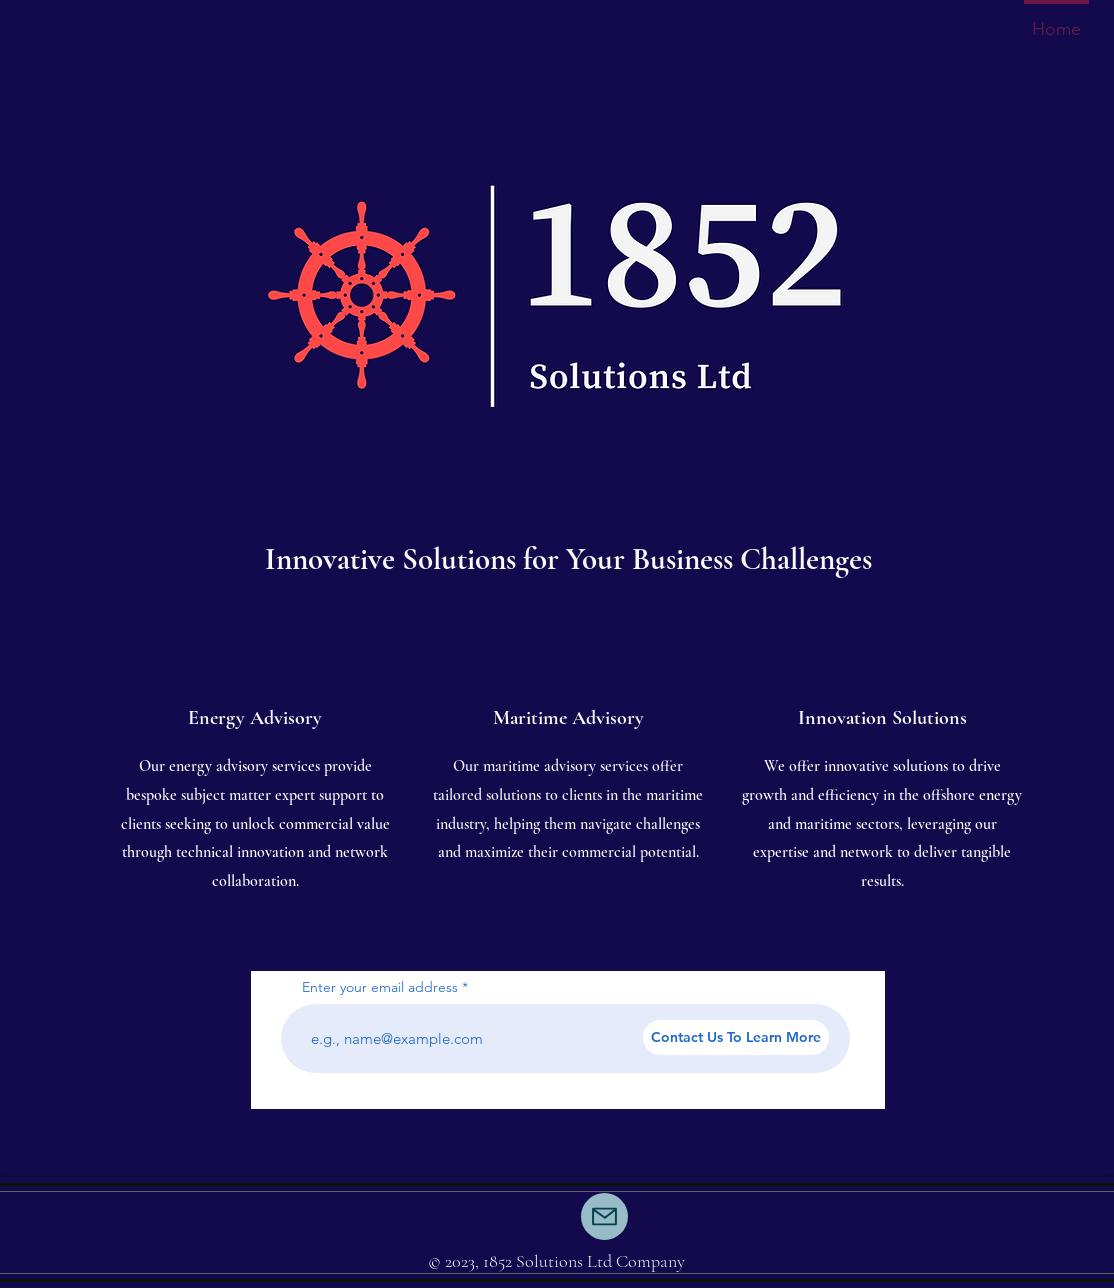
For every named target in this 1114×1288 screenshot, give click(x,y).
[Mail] (604, 1216)
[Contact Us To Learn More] (736, 1037)
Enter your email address (380, 987)
